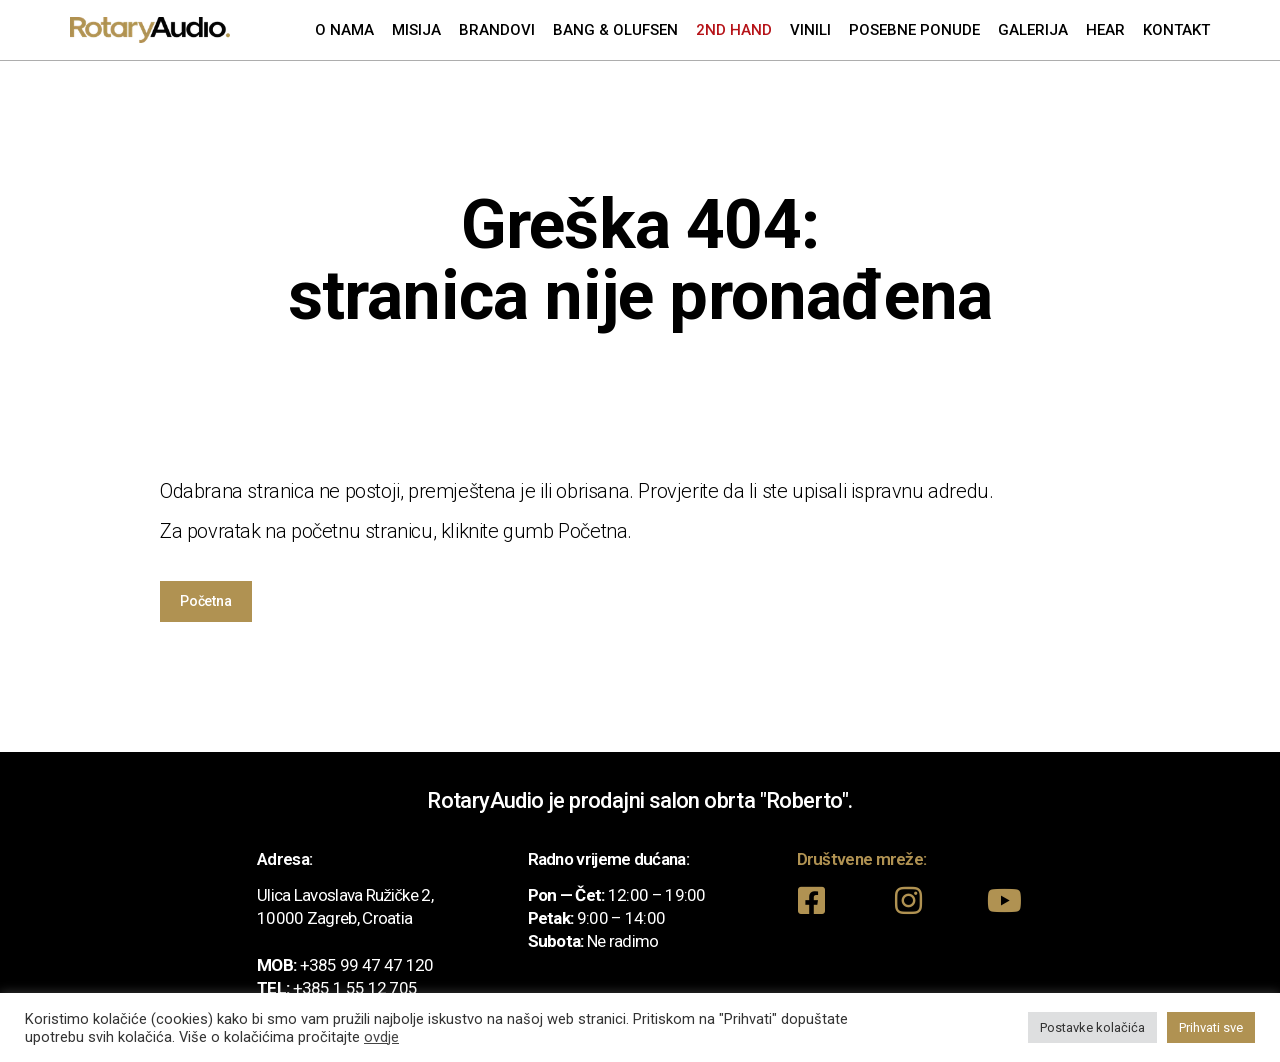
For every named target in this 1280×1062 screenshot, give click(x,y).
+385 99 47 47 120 (367, 965)
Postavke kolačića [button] (1092, 1027)
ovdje (381, 1037)
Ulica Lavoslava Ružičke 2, (345, 895)
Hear (1105, 30)
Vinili (810, 30)
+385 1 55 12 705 (355, 988)
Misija (416, 30)
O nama (344, 30)
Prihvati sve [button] (1211, 1027)
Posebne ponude (914, 30)
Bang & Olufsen (615, 30)
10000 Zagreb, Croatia (334, 918)
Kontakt (1176, 30)
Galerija (1033, 30)
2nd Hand (734, 30)
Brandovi (497, 30)
